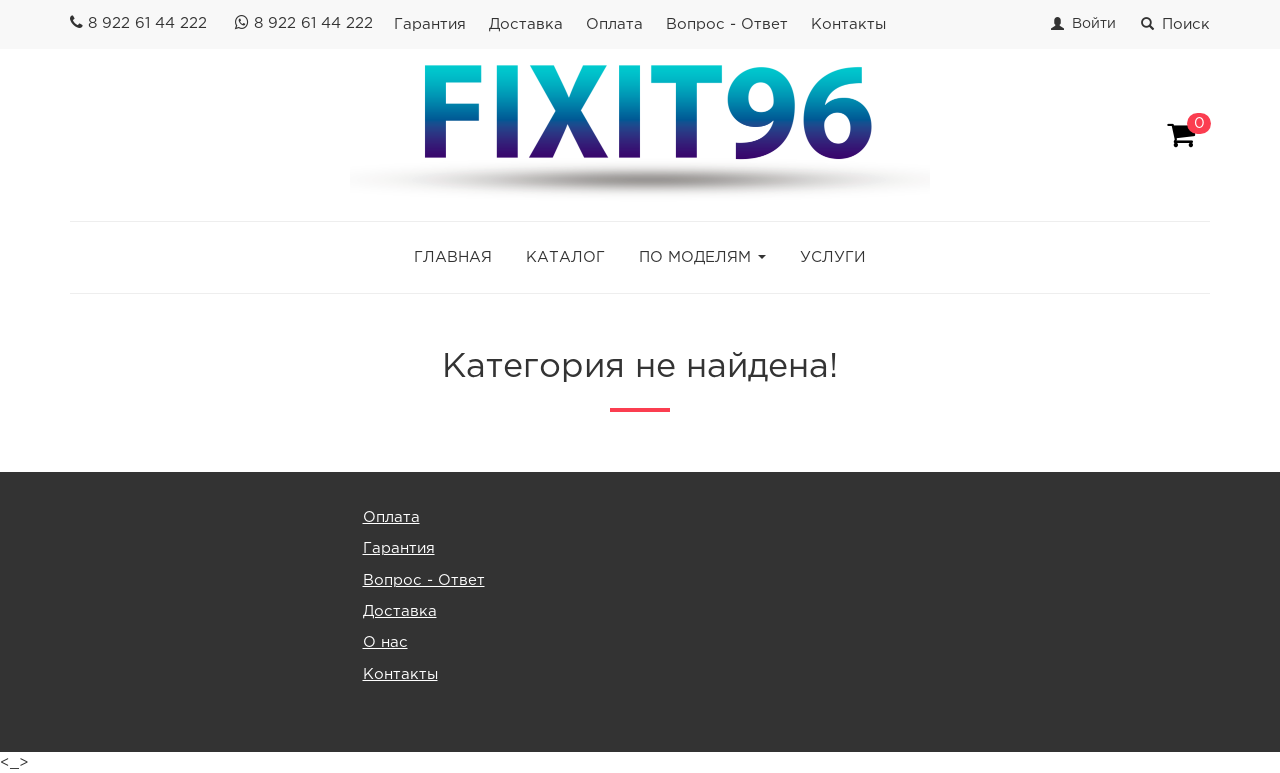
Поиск (1175, 24)
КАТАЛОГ (565, 257)
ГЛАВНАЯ (453, 257)
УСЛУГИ (833, 257)
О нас (385, 642)
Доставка (526, 24)
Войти (1094, 24)
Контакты (848, 24)
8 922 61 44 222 (147, 23)
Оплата (614, 24)
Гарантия (430, 24)
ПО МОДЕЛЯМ (695, 257)
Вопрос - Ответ (727, 24)
